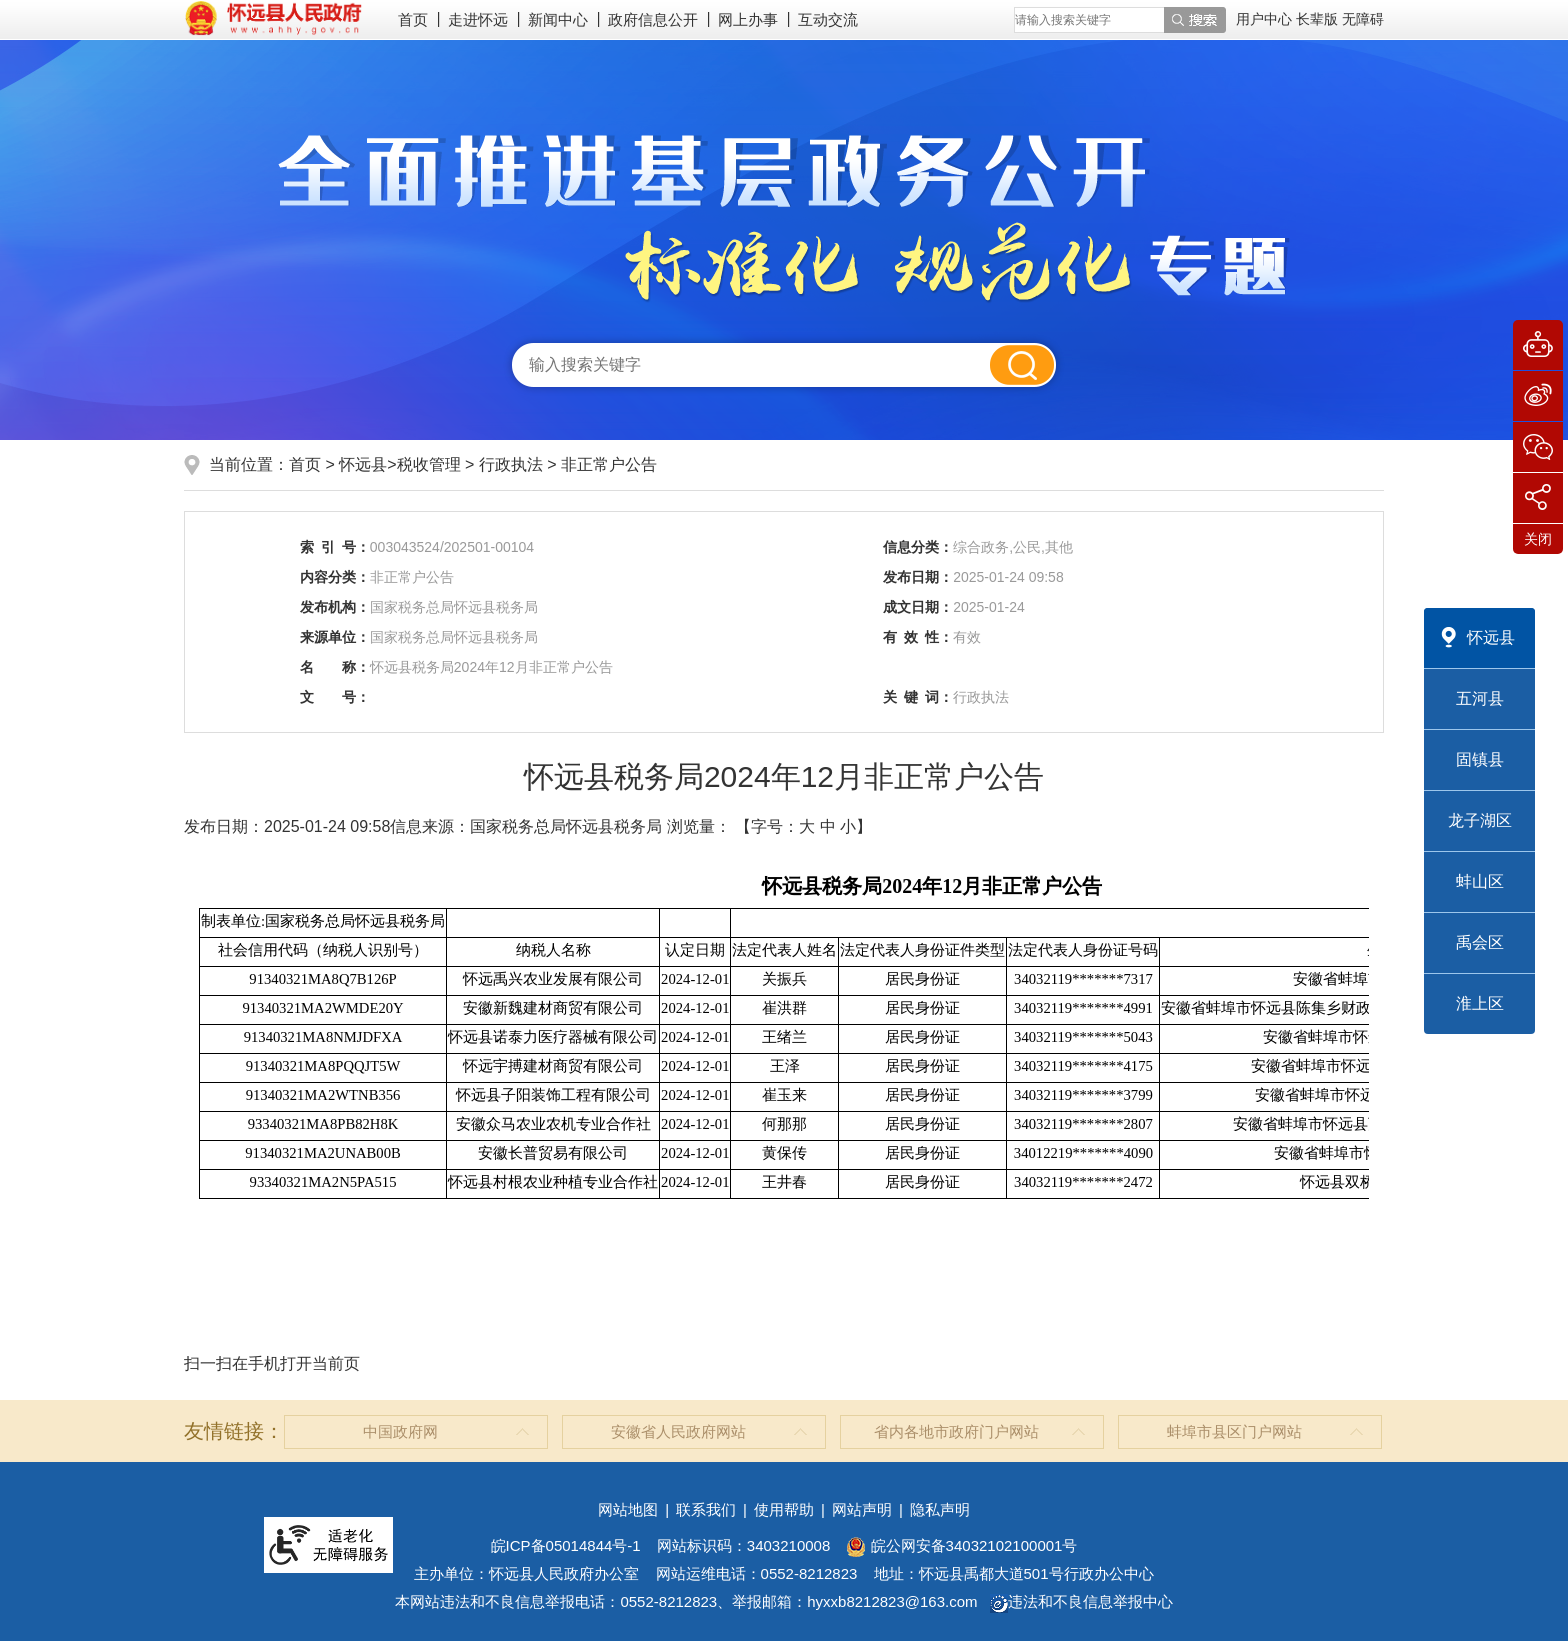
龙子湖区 (1480, 820)
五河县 (1480, 698)
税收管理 (429, 464)
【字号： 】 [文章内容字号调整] (803, 826)
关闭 (1538, 539)
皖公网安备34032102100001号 (961, 1545)
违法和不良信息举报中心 (1081, 1601)
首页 (413, 19)
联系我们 (706, 1509)
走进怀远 (478, 19)
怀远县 (1491, 637)
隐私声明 (940, 1509)
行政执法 (513, 464)
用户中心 (1264, 19)
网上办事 (748, 19)
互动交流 (828, 19)
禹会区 (1480, 942)
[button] (1319, 19)
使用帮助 (784, 1509)
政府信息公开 (653, 19)
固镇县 (1480, 759)
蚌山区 (1480, 881)
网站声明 (862, 1509)
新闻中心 (558, 19)
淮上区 (1480, 1003)
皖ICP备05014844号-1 (566, 1545)
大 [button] (807, 826)
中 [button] (828, 826)
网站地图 (628, 1509)
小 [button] (848, 826)
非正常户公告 (609, 464)
